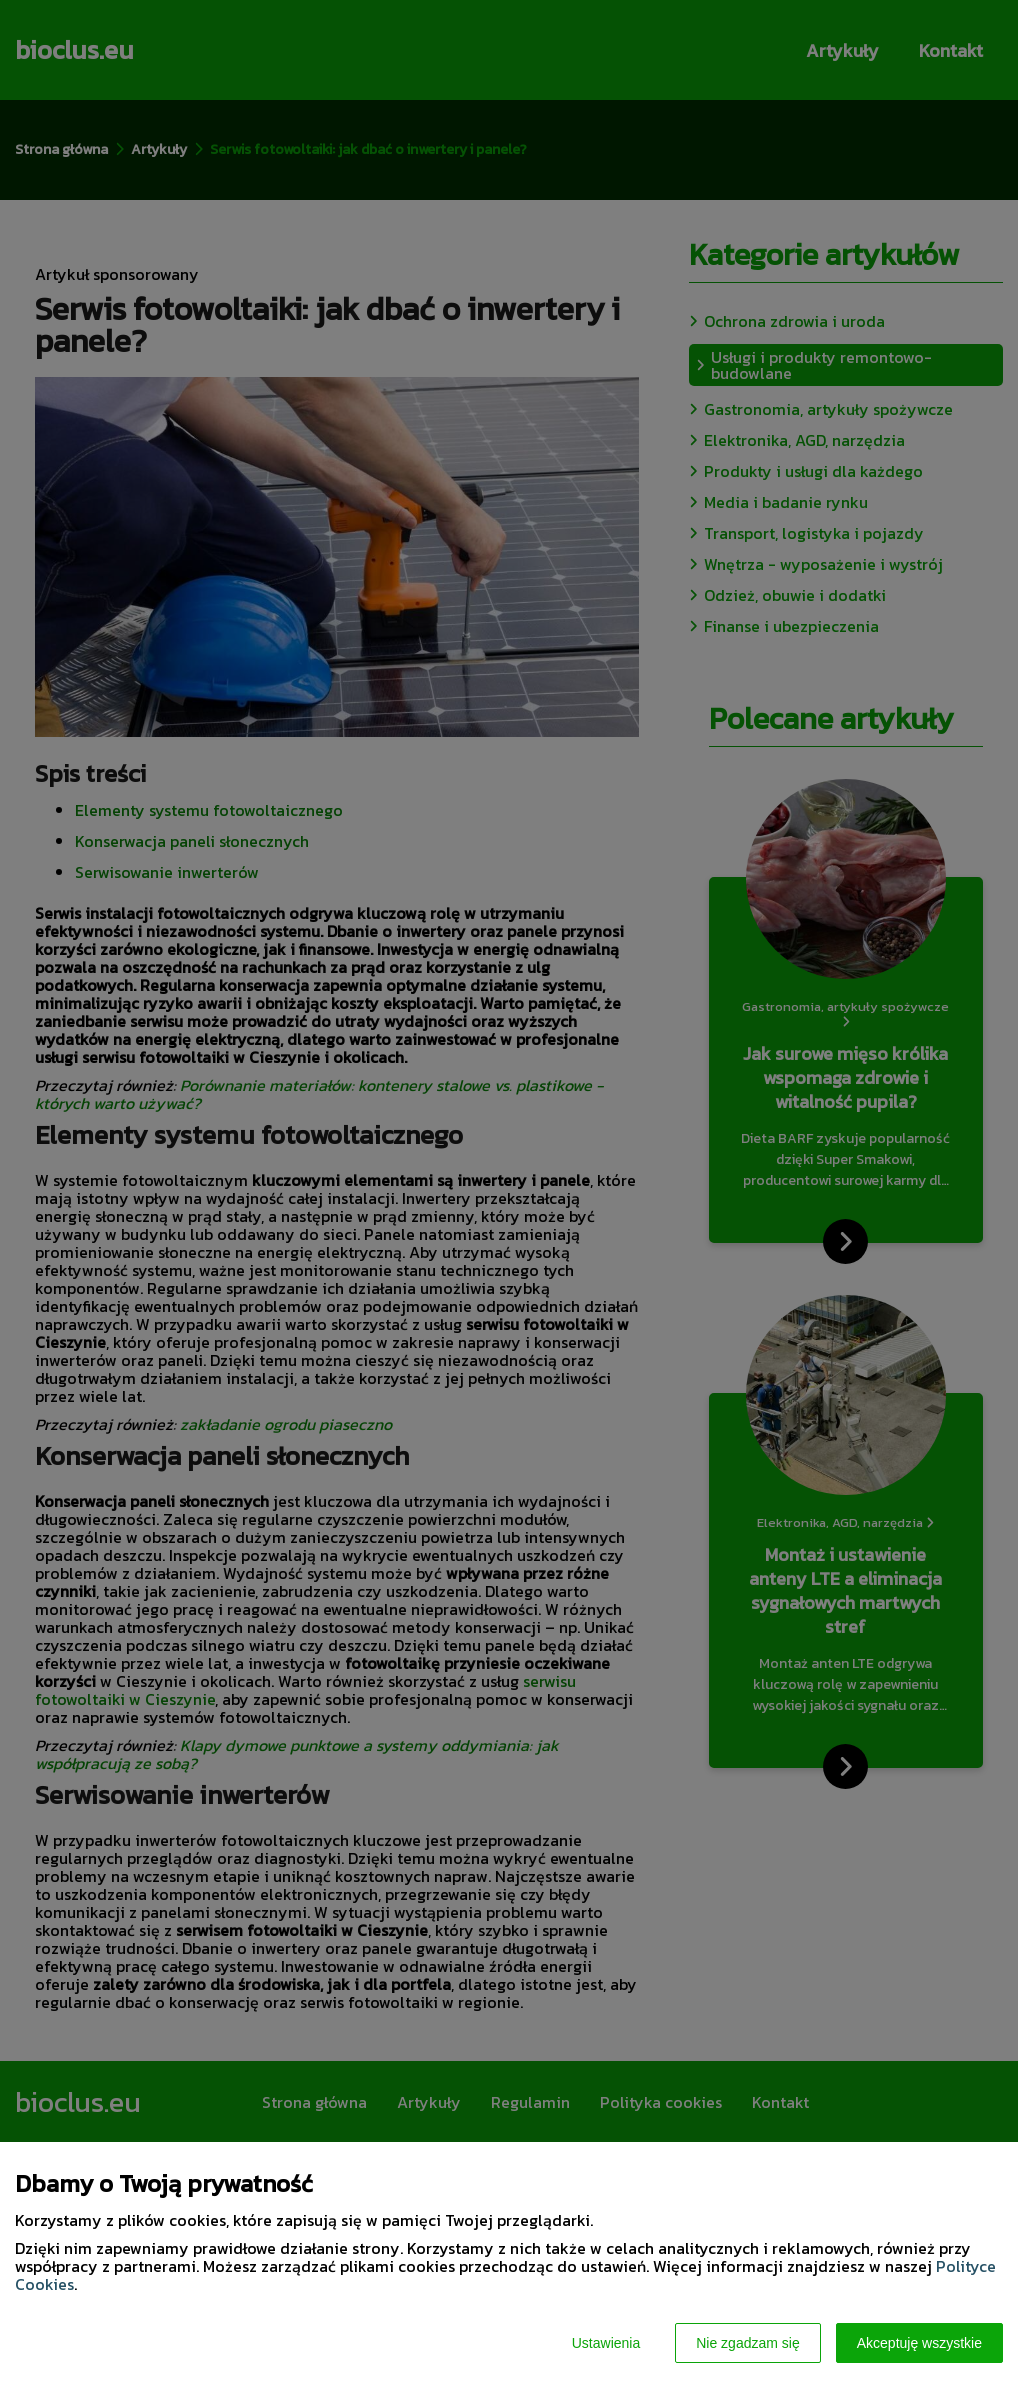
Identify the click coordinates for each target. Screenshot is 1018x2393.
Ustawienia (606, 2343)
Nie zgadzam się (748, 2343)
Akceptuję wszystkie (919, 2343)
